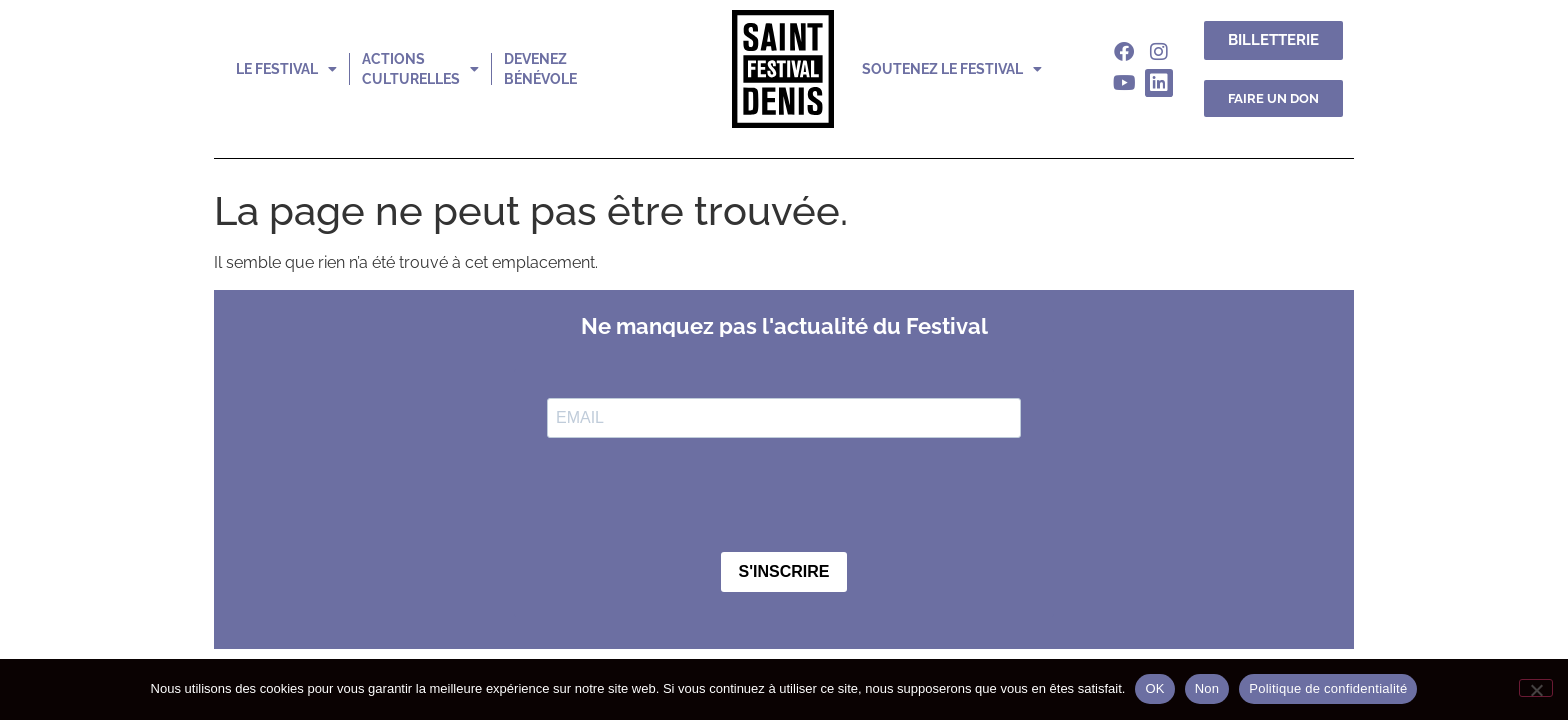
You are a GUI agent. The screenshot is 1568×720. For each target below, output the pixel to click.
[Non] (1536, 688)
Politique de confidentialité (1328, 688)
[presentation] (699, 497)
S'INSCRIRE (784, 571)
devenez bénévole (540, 69)
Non (1207, 688)
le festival (286, 69)
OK (1154, 688)
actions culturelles (420, 69)
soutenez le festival (952, 69)
